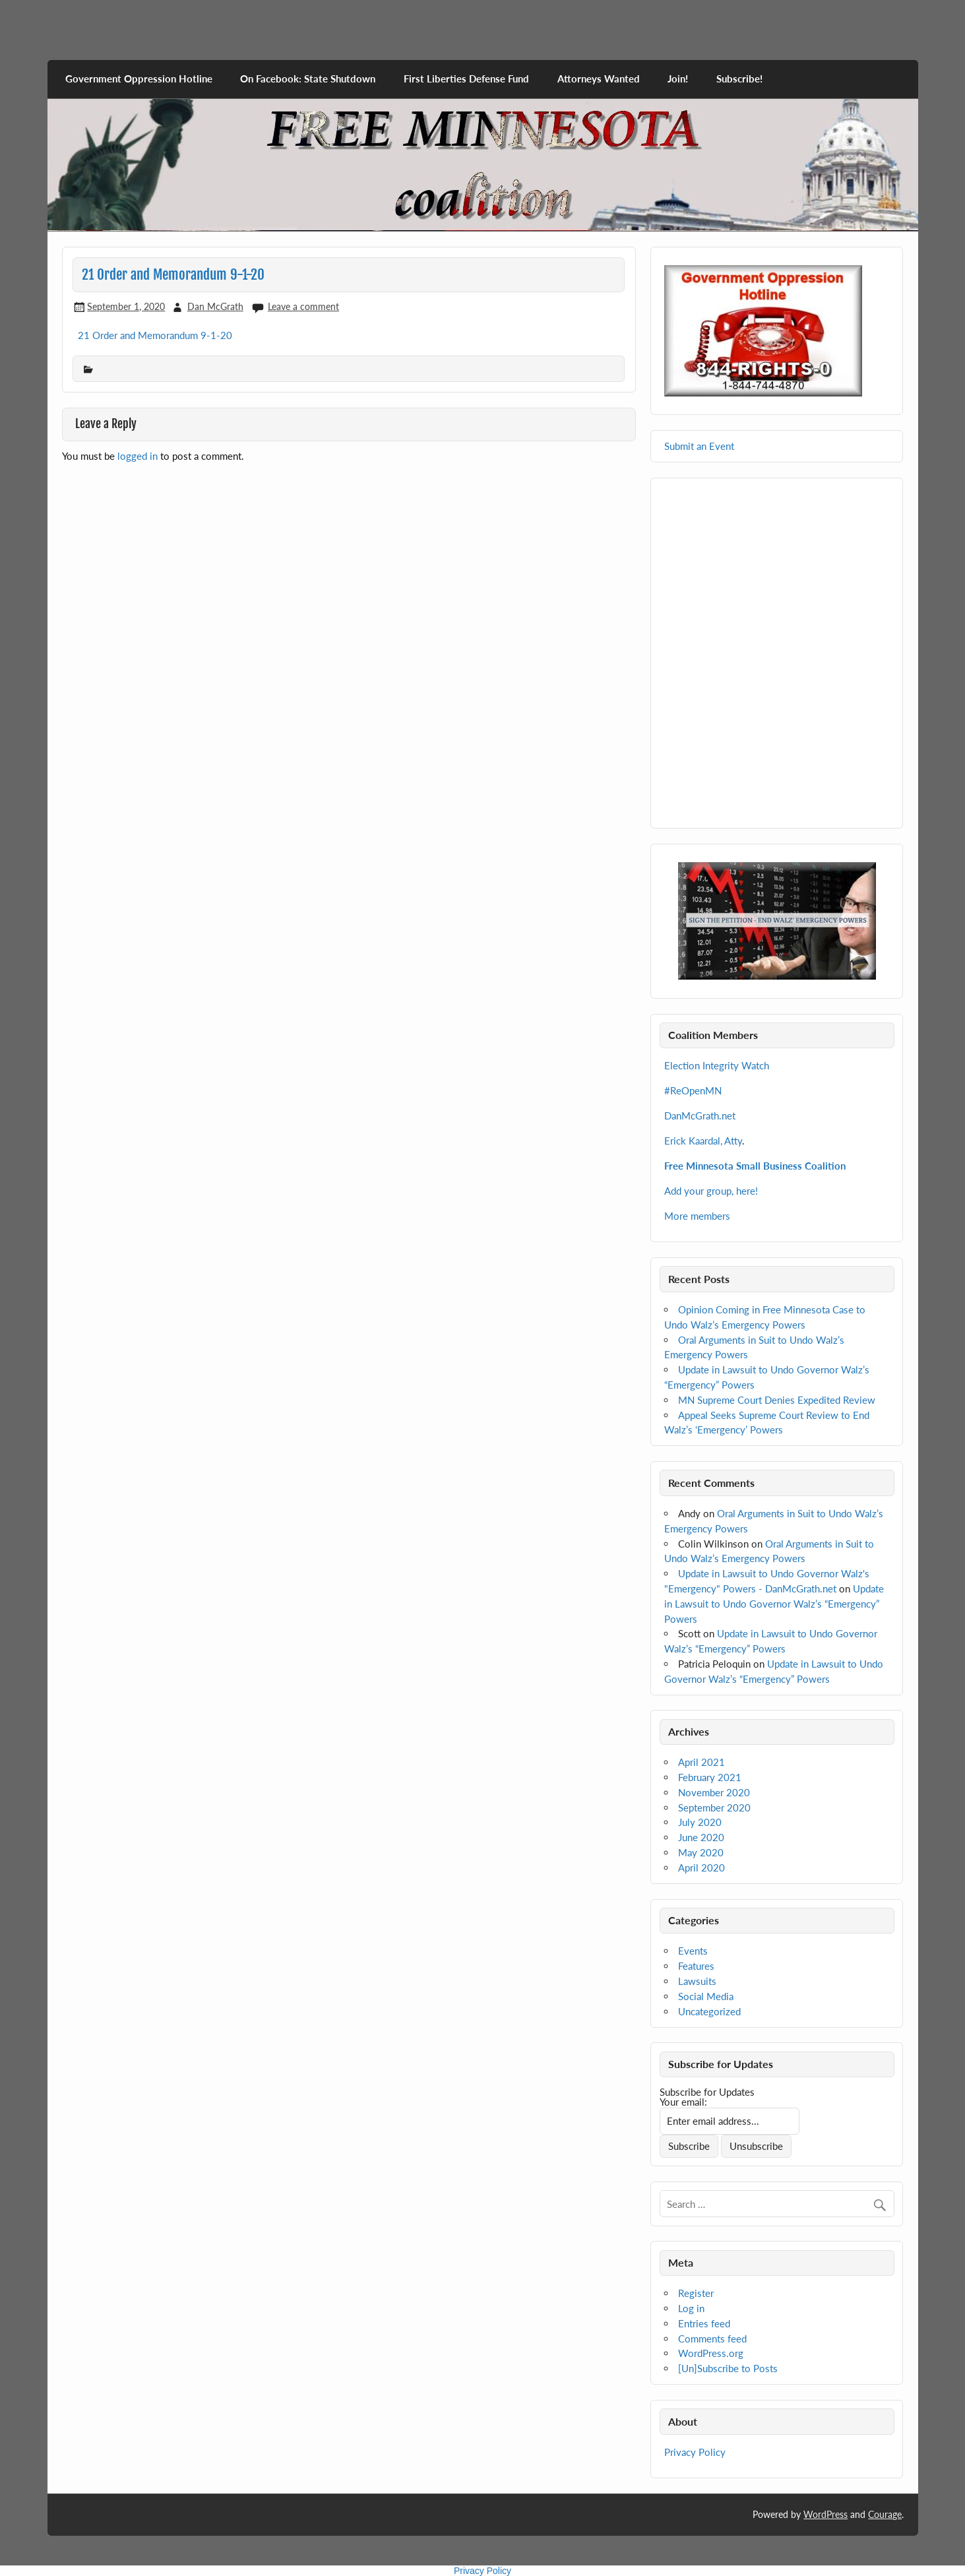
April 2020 (701, 1867)
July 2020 (700, 1822)
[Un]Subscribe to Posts (728, 2368)
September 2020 (714, 1807)
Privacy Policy (695, 2452)
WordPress (825, 2514)
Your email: (683, 2102)
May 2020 (701, 1852)
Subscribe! (739, 78)
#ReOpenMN (693, 1090)
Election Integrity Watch (716, 1065)
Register (696, 2293)
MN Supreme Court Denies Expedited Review (776, 1400)
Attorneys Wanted (598, 78)
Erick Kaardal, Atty (703, 1141)
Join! (678, 78)
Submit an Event (699, 446)
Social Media (705, 1996)
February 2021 (709, 1777)
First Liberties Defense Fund (466, 78)
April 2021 (701, 1762)
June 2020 (701, 1837)
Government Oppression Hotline (138, 78)
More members (697, 1216)
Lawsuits (697, 1981)
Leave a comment (303, 306)
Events (693, 1951)
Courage (885, 2514)
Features (696, 1966)
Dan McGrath (215, 306)
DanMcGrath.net (699, 1115)
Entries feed (704, 2323)
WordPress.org (710, 2353)
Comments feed (712, 2338)
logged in (137, 456)
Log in (691, 2308)
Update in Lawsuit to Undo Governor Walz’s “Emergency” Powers (774, 1604)
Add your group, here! (711, 1191)
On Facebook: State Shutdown (307, 78)
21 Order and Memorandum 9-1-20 (155, 335)
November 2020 (714, 1792)
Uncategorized (709, 2011)
